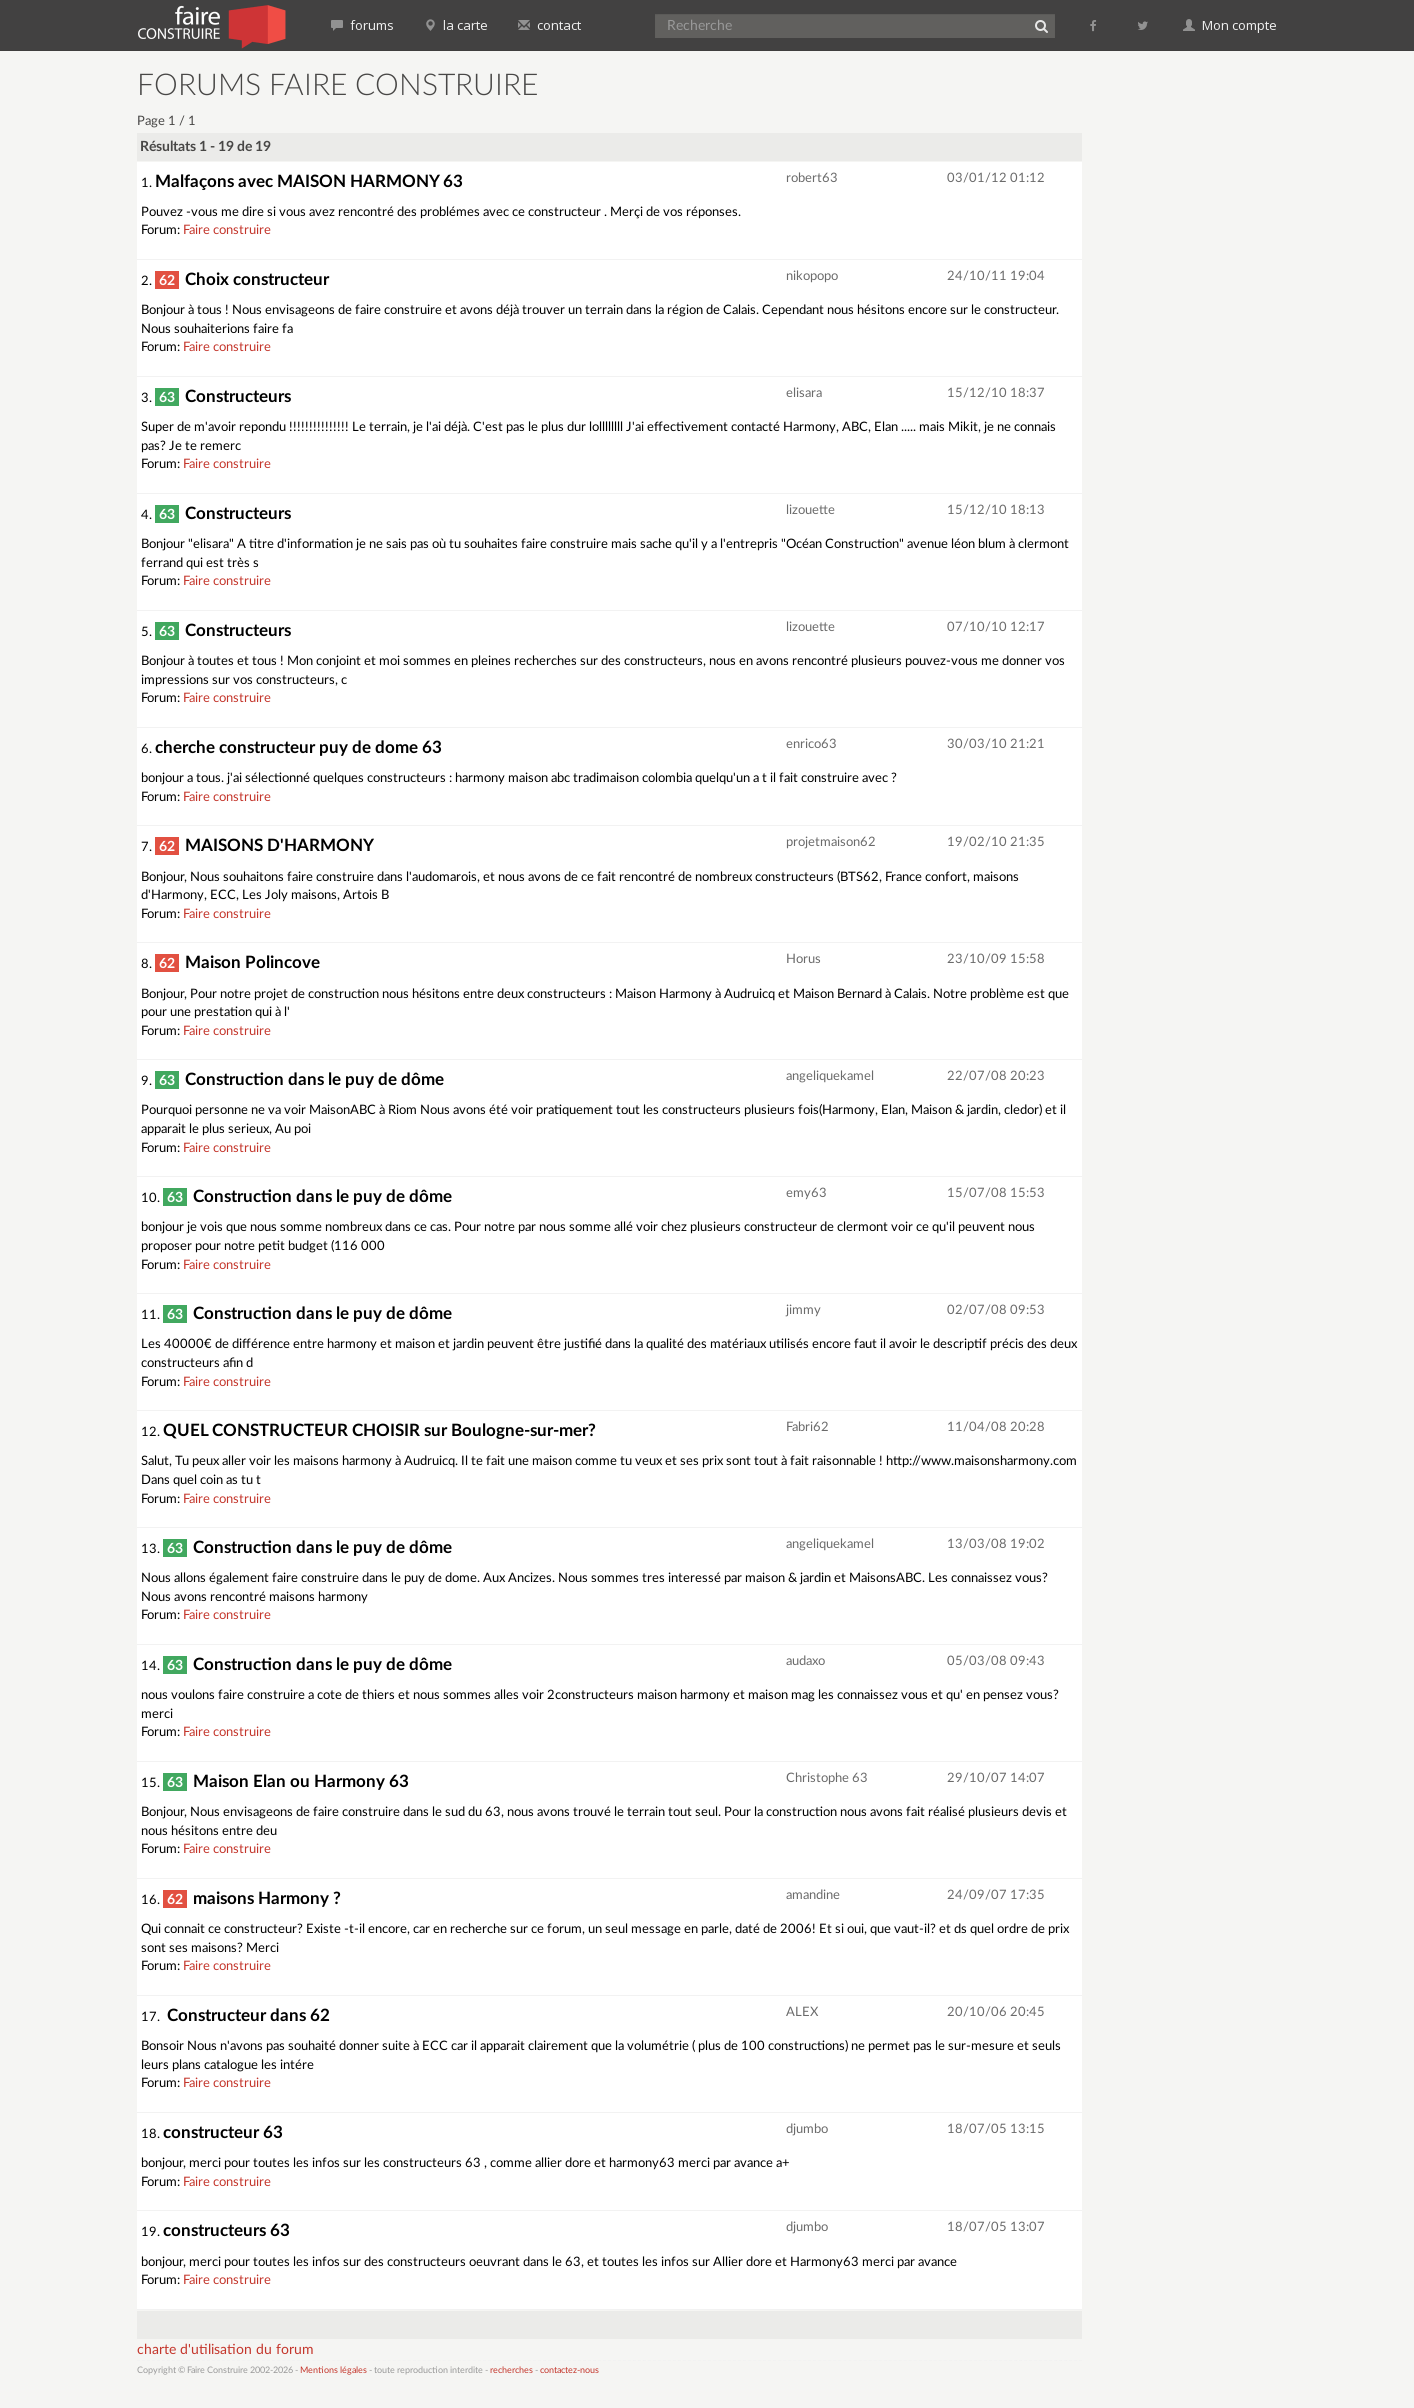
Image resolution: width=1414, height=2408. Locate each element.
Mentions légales (333, 2370)
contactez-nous (569, 2370)
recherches (511, 2370)
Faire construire (227, 230)
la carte (456, 25)
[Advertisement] (1192, 370)
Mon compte (1230, 25)
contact (549, 25)
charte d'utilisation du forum (225, 2350)
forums (362, 25)
